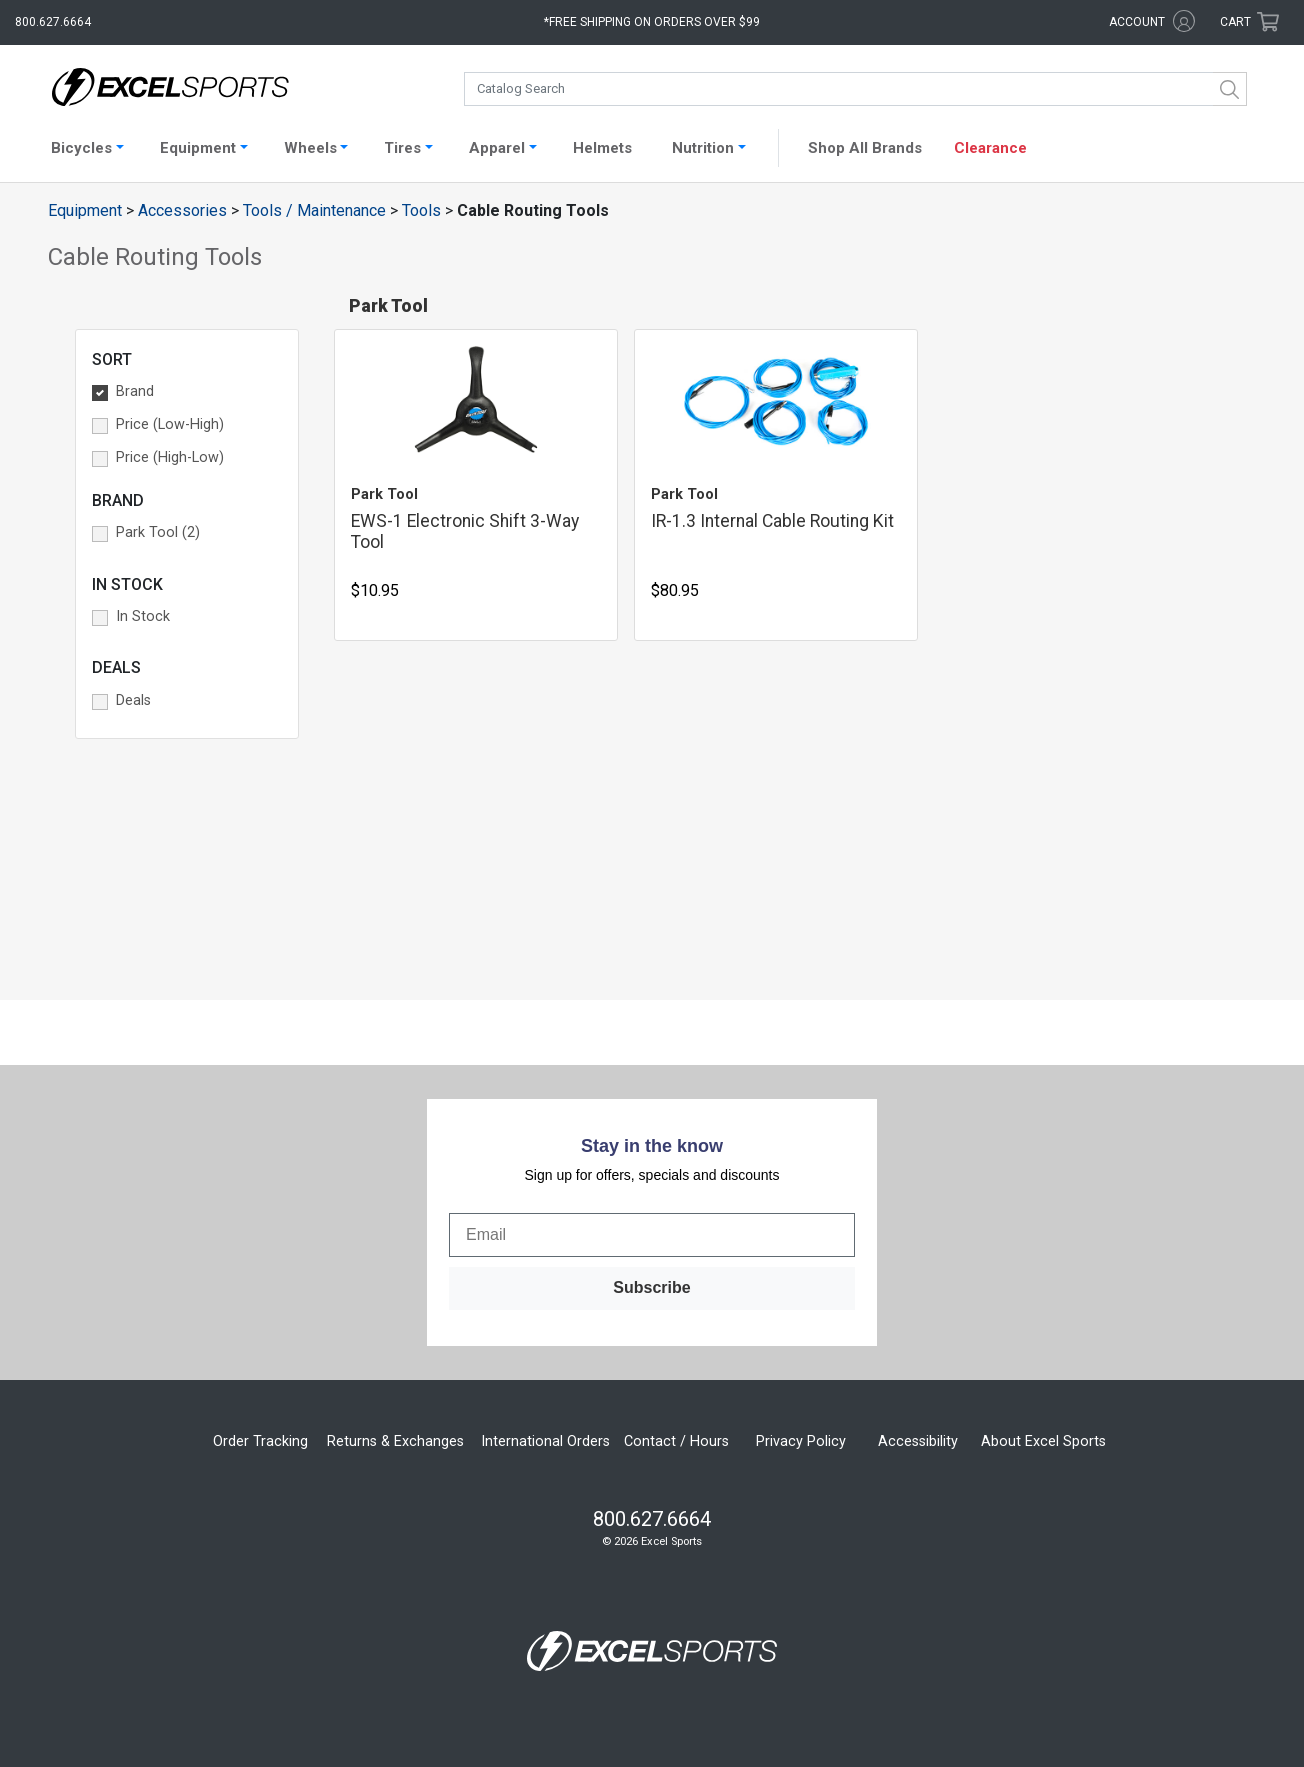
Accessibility (918, 1441)
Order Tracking (260, 1441)
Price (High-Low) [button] (170, 457)
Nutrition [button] (703, 148)
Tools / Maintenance (314, 210)
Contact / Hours (676, 1441)
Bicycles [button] (81, 148)
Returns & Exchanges (395, 1441)
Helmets (602, 148)
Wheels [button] (310, 148)
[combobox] (855, 89)
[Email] (652, 1235)
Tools (421, 210)
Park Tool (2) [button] (158, 532)
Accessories (182, 210)
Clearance (990, 148)
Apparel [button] (497, 148)
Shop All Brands (865, 148)
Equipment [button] (198, 148)
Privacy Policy (801, 1441)
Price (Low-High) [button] (170, 424)
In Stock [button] (143, 616)
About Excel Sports (1043, 1441)
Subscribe (651, 1287)
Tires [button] (402, 148)
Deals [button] (133, 700)
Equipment (85, 210)
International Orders (545, 1441)
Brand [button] (135, 391)
